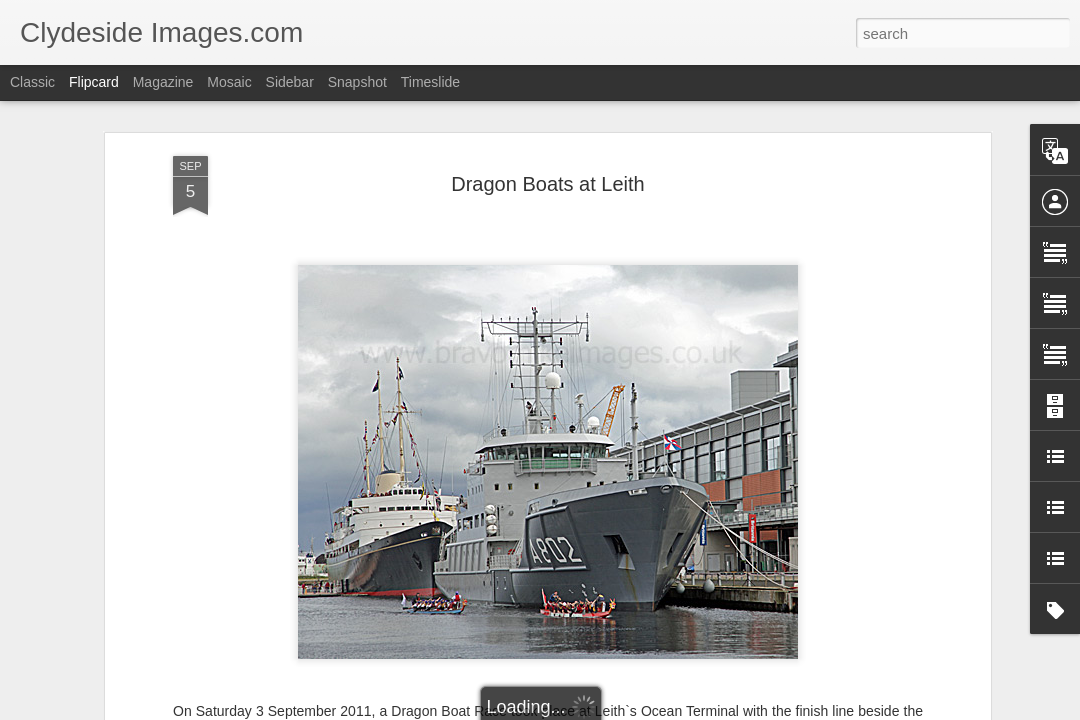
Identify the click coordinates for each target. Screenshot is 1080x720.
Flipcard (94, 82)
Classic (32, 82)
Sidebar (290, 82)
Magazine (163, 82)
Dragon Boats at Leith (547, 184)
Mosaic (229, 82)
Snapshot (357, 82)
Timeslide (430, 82)
